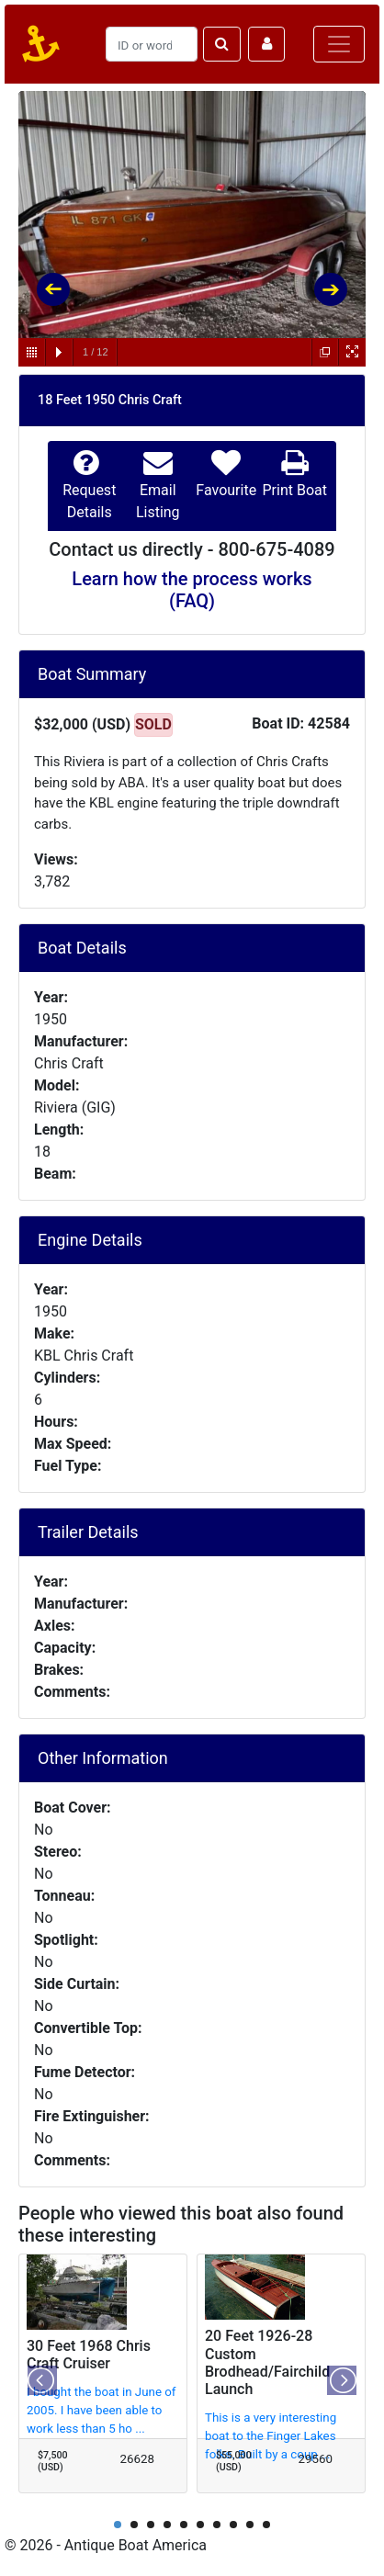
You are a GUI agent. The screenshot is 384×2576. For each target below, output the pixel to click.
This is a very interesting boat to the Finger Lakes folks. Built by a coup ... (270, 2436)
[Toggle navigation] (339, 44)
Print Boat (295, 490)
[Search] (152, 44)
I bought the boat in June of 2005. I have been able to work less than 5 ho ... (101, 2410)
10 (266, 2524)
